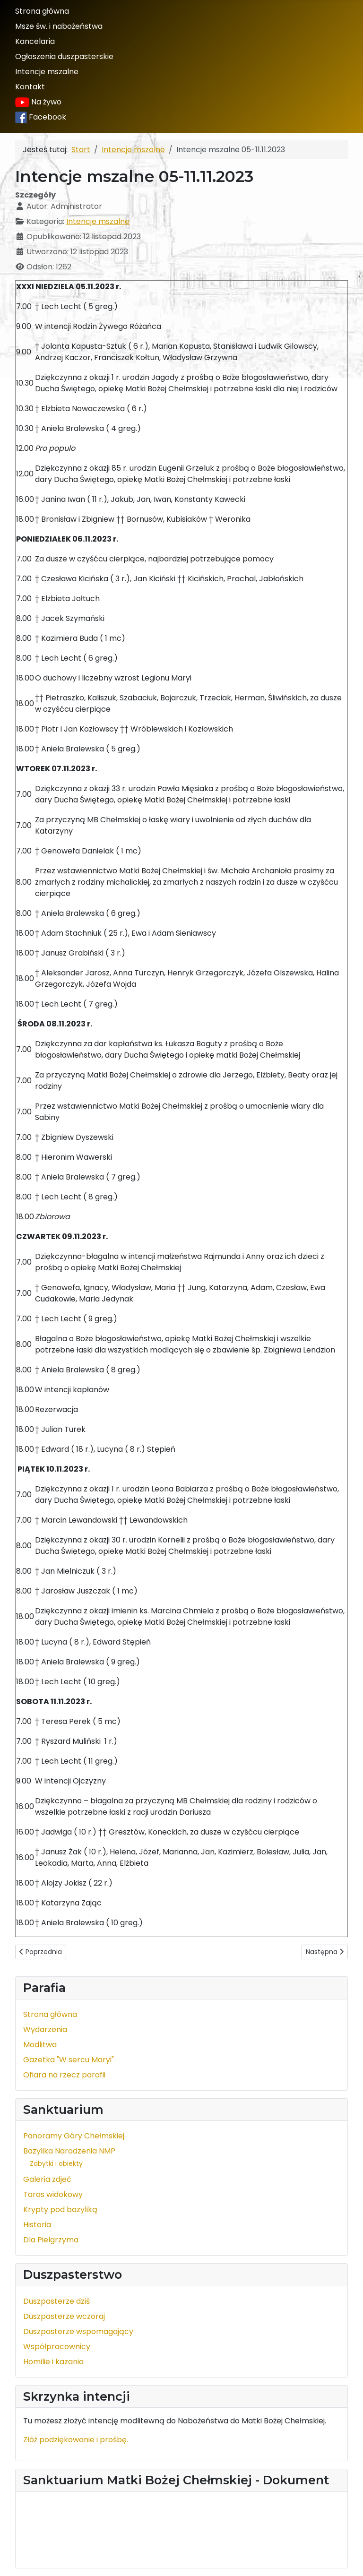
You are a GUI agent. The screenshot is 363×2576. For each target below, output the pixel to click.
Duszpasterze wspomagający (78, 2331)
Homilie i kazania (53, 2361)
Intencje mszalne (46, 71)
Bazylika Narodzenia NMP (69, 2150)
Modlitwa (40, 2044)
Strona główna (42, 11)
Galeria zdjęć (47, 2179)
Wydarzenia (45, 2029)
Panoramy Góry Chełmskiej (73, 2135)
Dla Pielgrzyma (50, 2239)
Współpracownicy (56, 2346)
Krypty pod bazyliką (60, 2209)
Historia (37, 2224)
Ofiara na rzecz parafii (64, 2074)
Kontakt (30, 86)
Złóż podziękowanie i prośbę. (75, 2439)
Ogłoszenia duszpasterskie (64, 56)
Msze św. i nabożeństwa (59, 26)
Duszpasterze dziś (56, 2301)
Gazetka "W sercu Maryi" (68, 2059)
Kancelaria (35, 41)
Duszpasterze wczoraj (64, 2316)
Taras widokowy (53, 2194)
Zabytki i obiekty (56, 2163)
